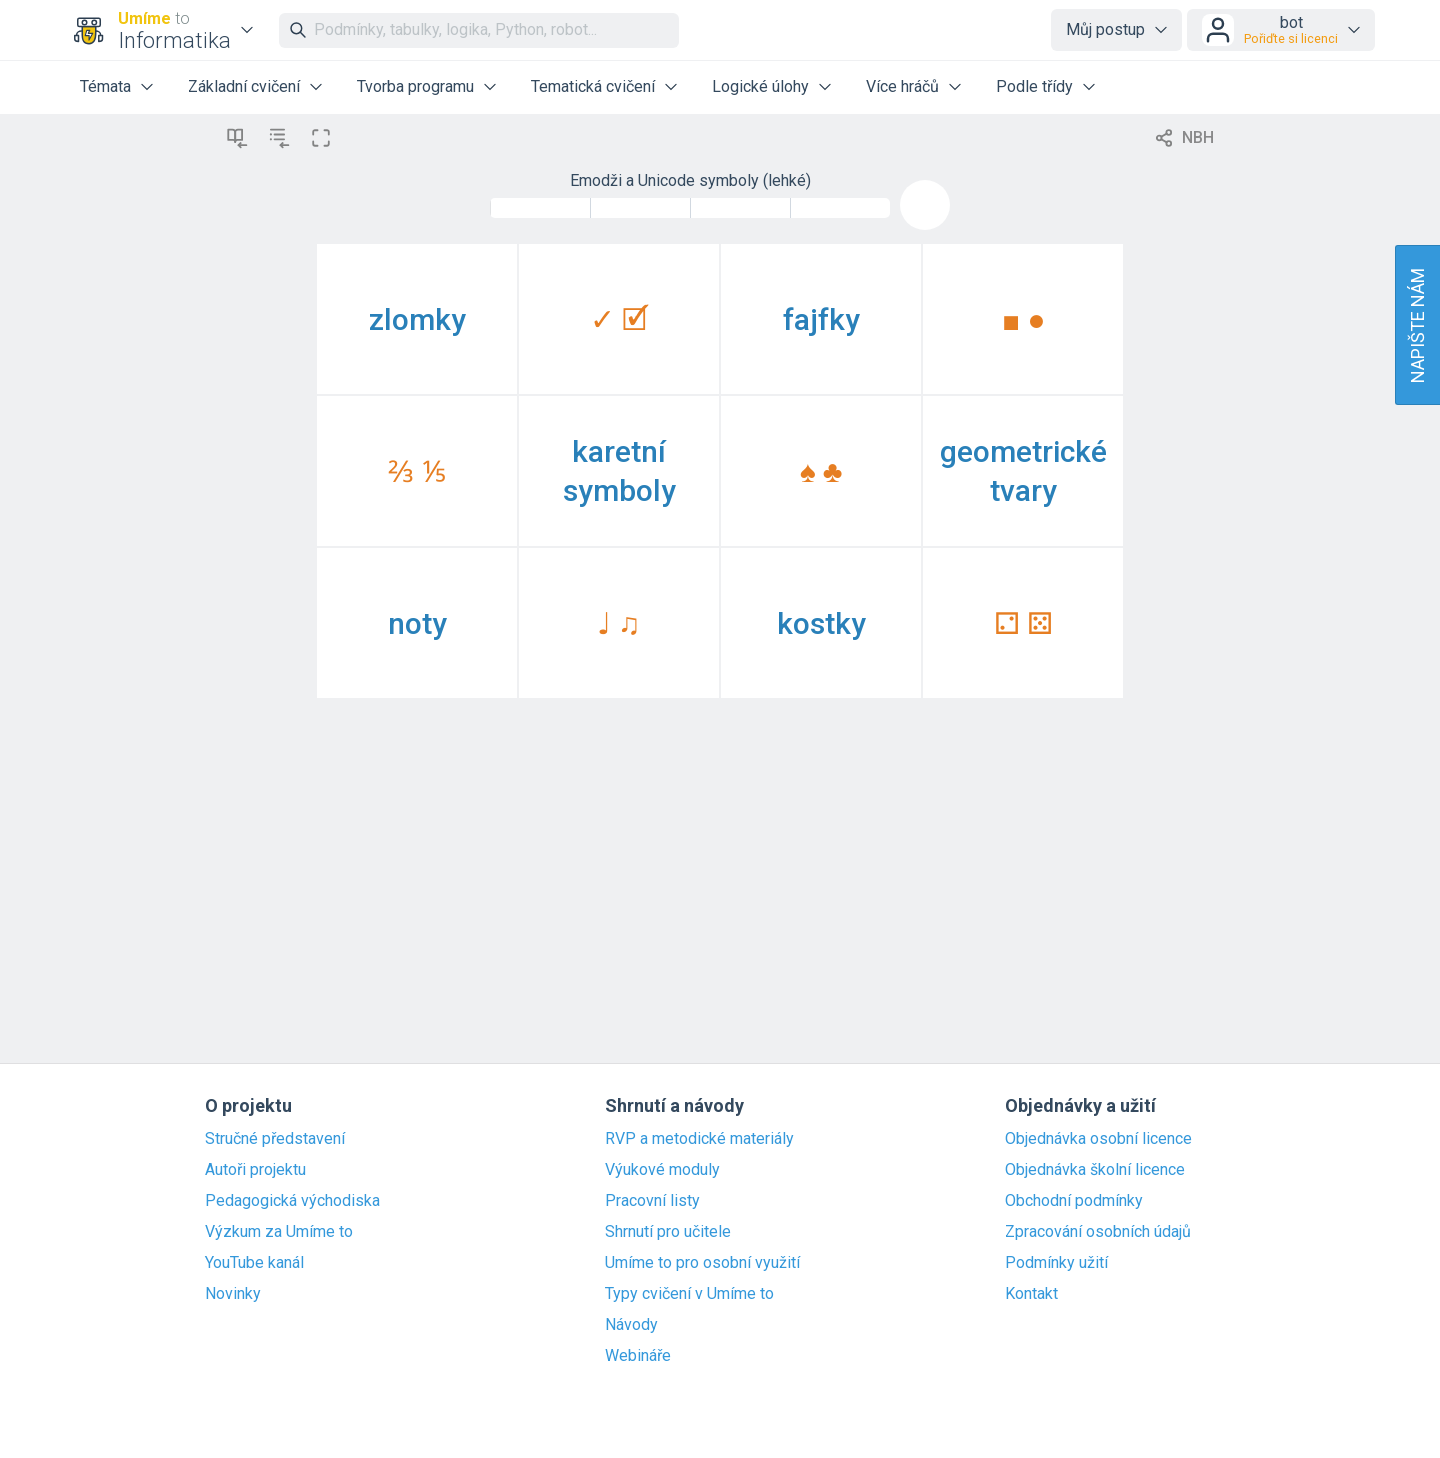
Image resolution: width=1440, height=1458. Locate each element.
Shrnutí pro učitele (668, 1232)
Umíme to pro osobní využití (702, 1263)
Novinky (233, 1294)
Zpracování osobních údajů (1098, 1232)
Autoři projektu (255, 1170)
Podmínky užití (1056, 1263)
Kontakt (1031, 1294)
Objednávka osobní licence (1098, 1139)
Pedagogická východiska (292, 1201)
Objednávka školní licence (1095, 1170)
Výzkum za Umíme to (279, 1232)
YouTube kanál (254, 1263)
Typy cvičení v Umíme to (689, 1294)
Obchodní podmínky (1074, 1201)
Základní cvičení (244, 86)
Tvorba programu (415, 86)
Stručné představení (275, 1139)
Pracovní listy (652, 1201)
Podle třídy (1034, 86)
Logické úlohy (760, 86)
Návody (631, 1325)
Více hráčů (902, 86)
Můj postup (1105, 29)
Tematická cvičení (593, 86)
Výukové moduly (662, 1170)
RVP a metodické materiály (699, 1139)
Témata (105, 86)
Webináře (638, 1356)
